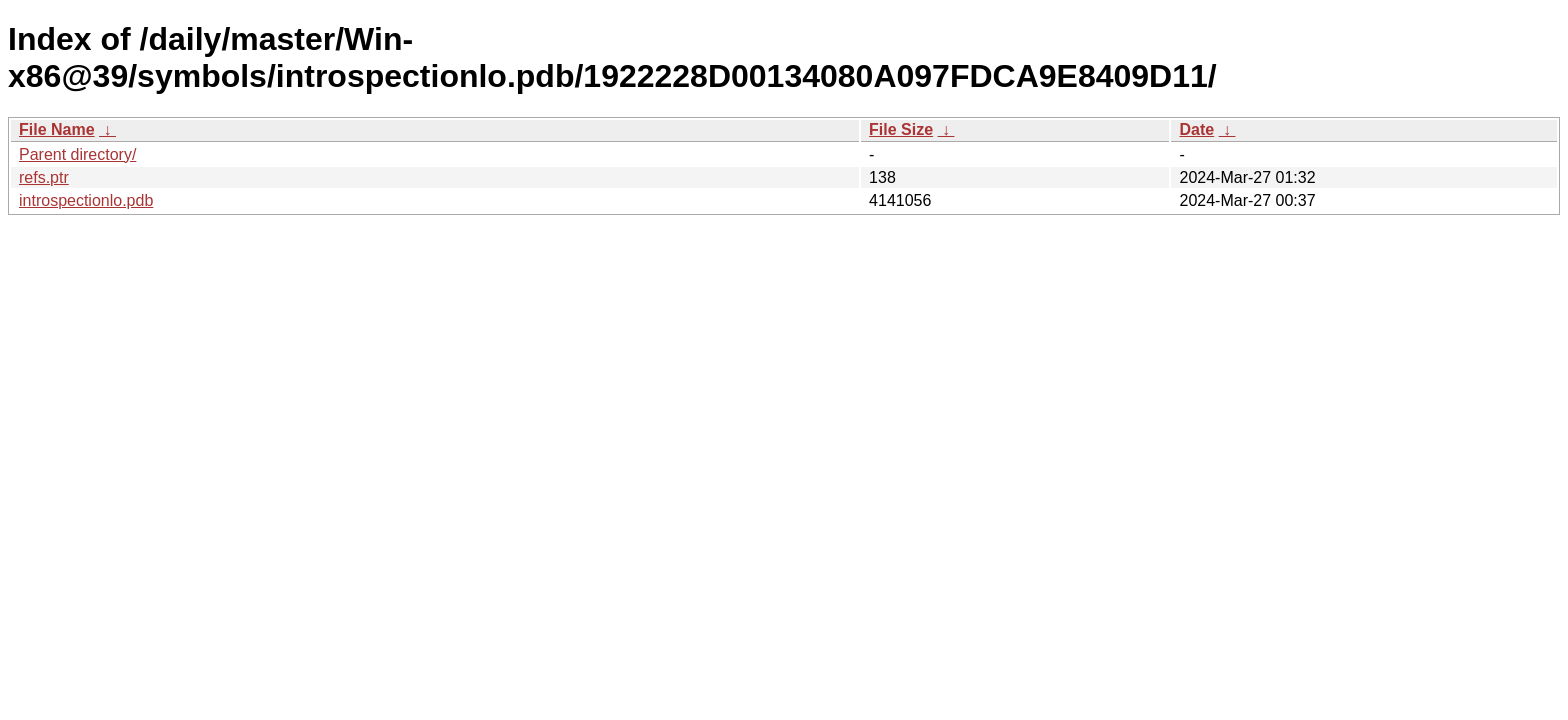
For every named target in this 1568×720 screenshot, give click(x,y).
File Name (57, 129)
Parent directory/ (77, 154)
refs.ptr (44, 177)
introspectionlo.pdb (86, 200)
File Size (901, 129)
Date (1196, 129)
